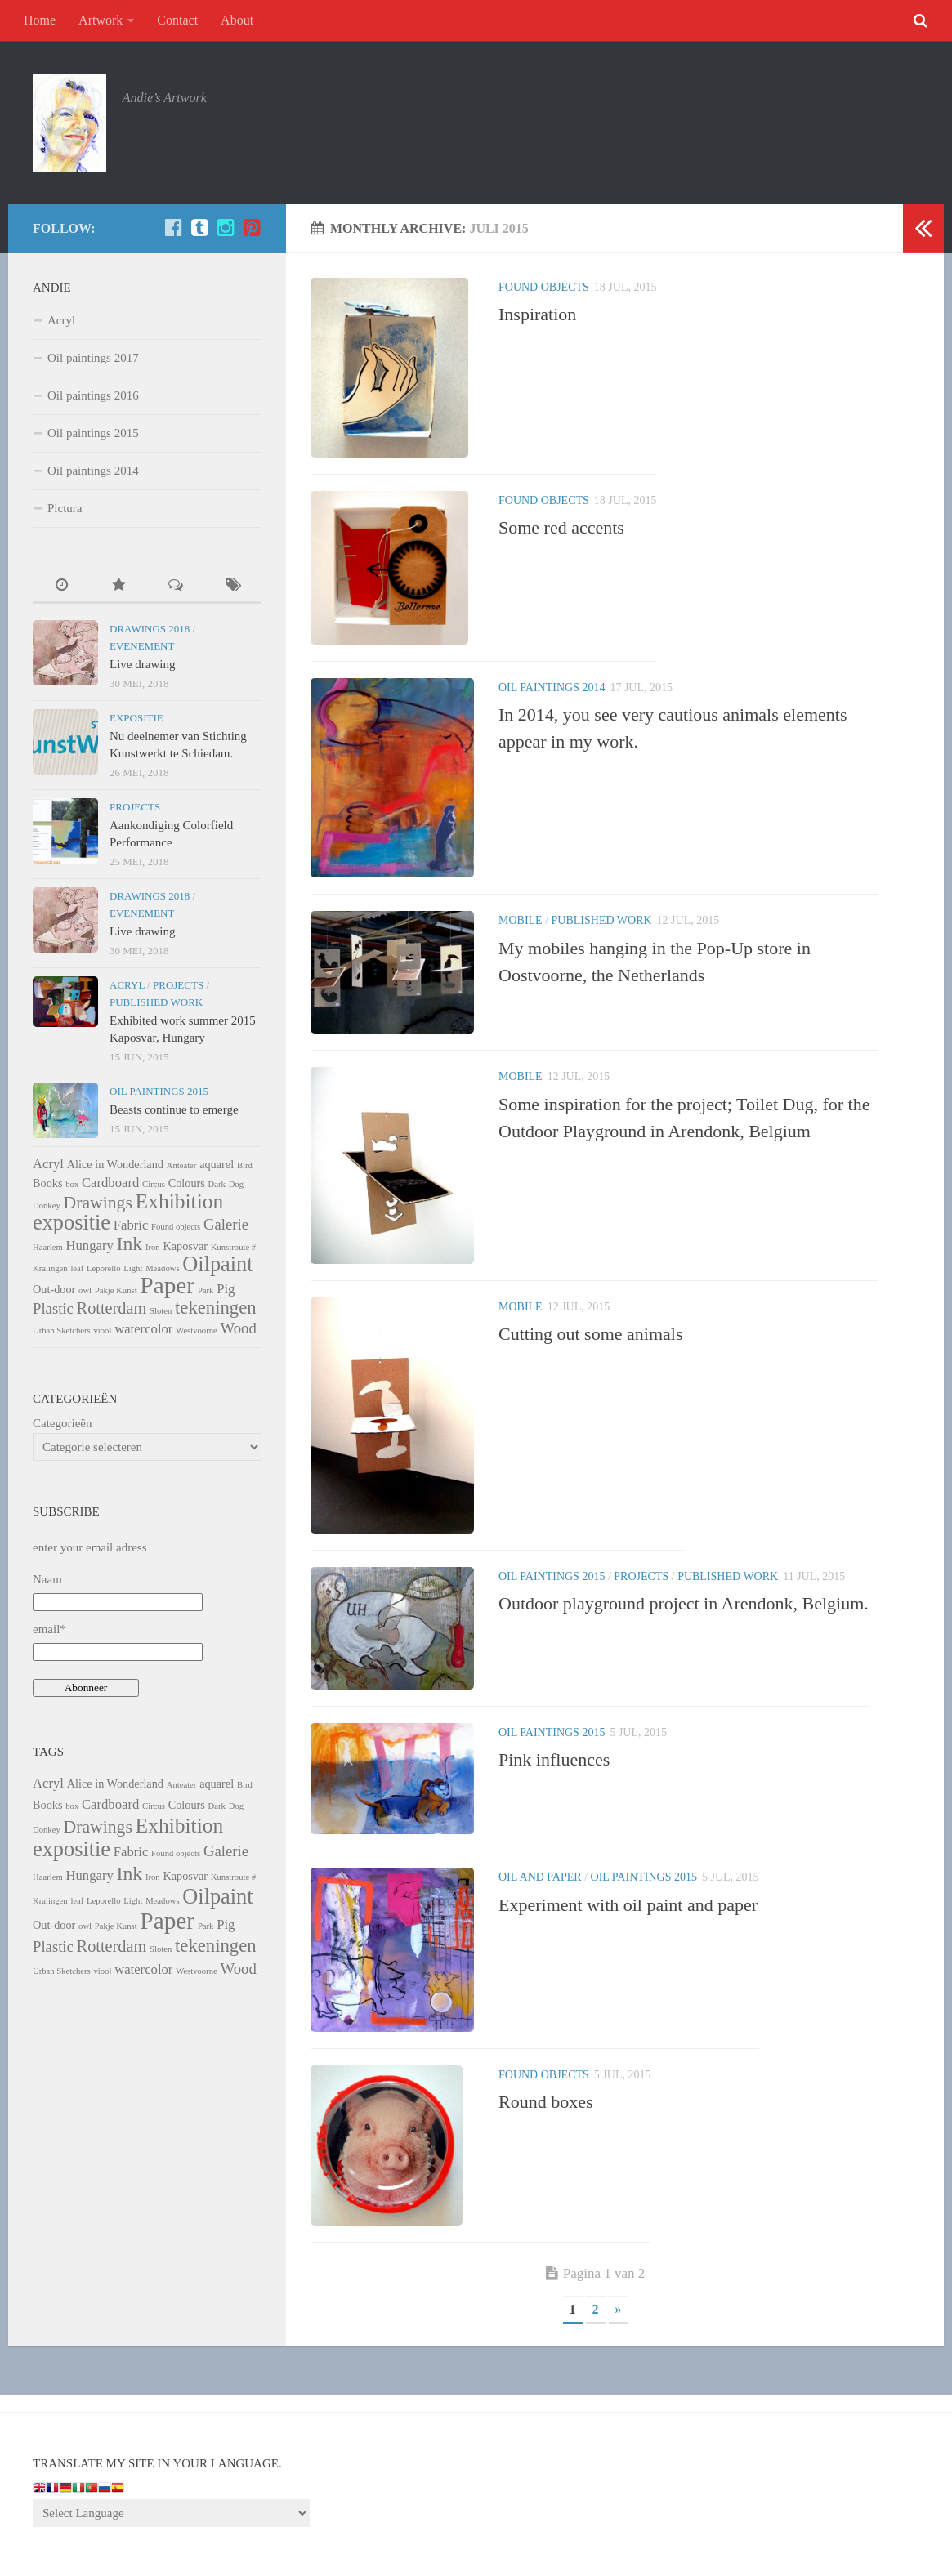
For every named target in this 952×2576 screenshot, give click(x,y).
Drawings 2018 (150, 629)
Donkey (46, 1205)
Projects (641, 1576)
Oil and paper (540, 1877)
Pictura (65, 508)
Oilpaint (217, 1264)
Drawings (98, 1202)
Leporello (103, 1268)
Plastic (53, 1308)
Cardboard (110, 1182)
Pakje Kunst (116, 1290)
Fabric (131, 1225)
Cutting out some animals (590, 1334)
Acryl (61, 320)
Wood (239, 1328)
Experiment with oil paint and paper (628, 1905)
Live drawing (142, 664)
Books (47, 1183)
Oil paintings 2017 (93, 357)
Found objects (543, 287)
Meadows (162, 1268)
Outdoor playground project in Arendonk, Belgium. (683, 1603)
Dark (217, 1184)
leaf (76, 1268)
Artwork (100, 20)
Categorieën (62, 1423)
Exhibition (180, 1201)
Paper (167, 1285)
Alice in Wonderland (115, 1164)
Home (40, 20)
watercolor (143, 1329)
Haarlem (48, 1247)
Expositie (136, 718)
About (237, 20)
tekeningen (216, 1307)
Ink (130, 1243)
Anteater (182, 1165)
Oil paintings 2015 (551, 1576)
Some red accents (561, 527)
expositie (71, 1222)
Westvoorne (196, 1330)
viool (102, 1330)
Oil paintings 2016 (93, 395)
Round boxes (545, 2102)
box (71, 1184)
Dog (236, 1184)
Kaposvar (185, 1245)
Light (132, 1268)
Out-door (54, 1289)
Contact (177, 20)
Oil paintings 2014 (551, 687)
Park (206, 1290)
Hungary (89, 1245)
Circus (153, 1184)
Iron (152, 1247)
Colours (186, 1183)
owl (85, 1290)
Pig (226, 1289)
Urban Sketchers (62, 1330)
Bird (245, 1165)
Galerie (225, 1224)
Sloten (161, 1310)
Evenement (142, 646)
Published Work (602, 920)
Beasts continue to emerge (174, 1109)
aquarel (216, 1164)
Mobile (520, 920)
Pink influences (554, 1759)
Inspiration (537, 314)
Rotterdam (112, 1308)
